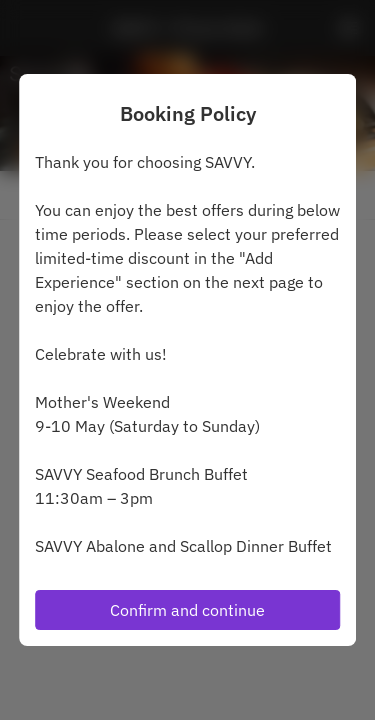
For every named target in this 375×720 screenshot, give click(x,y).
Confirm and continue (187, 610)
